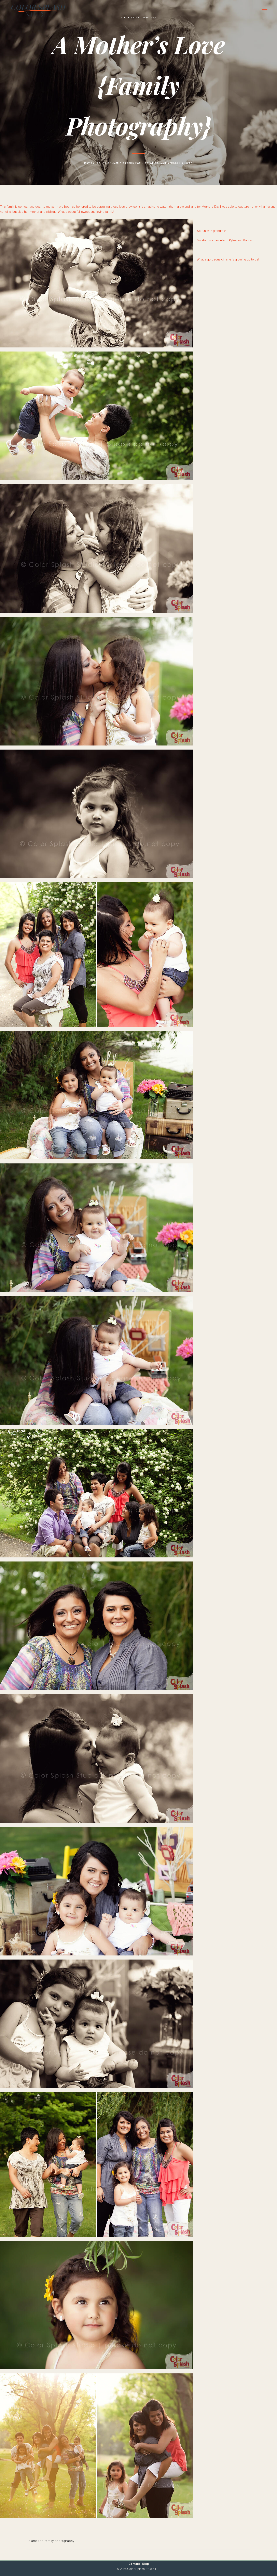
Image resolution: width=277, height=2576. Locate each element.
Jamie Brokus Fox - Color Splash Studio (145, 163)
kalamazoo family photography (50, 2541)
